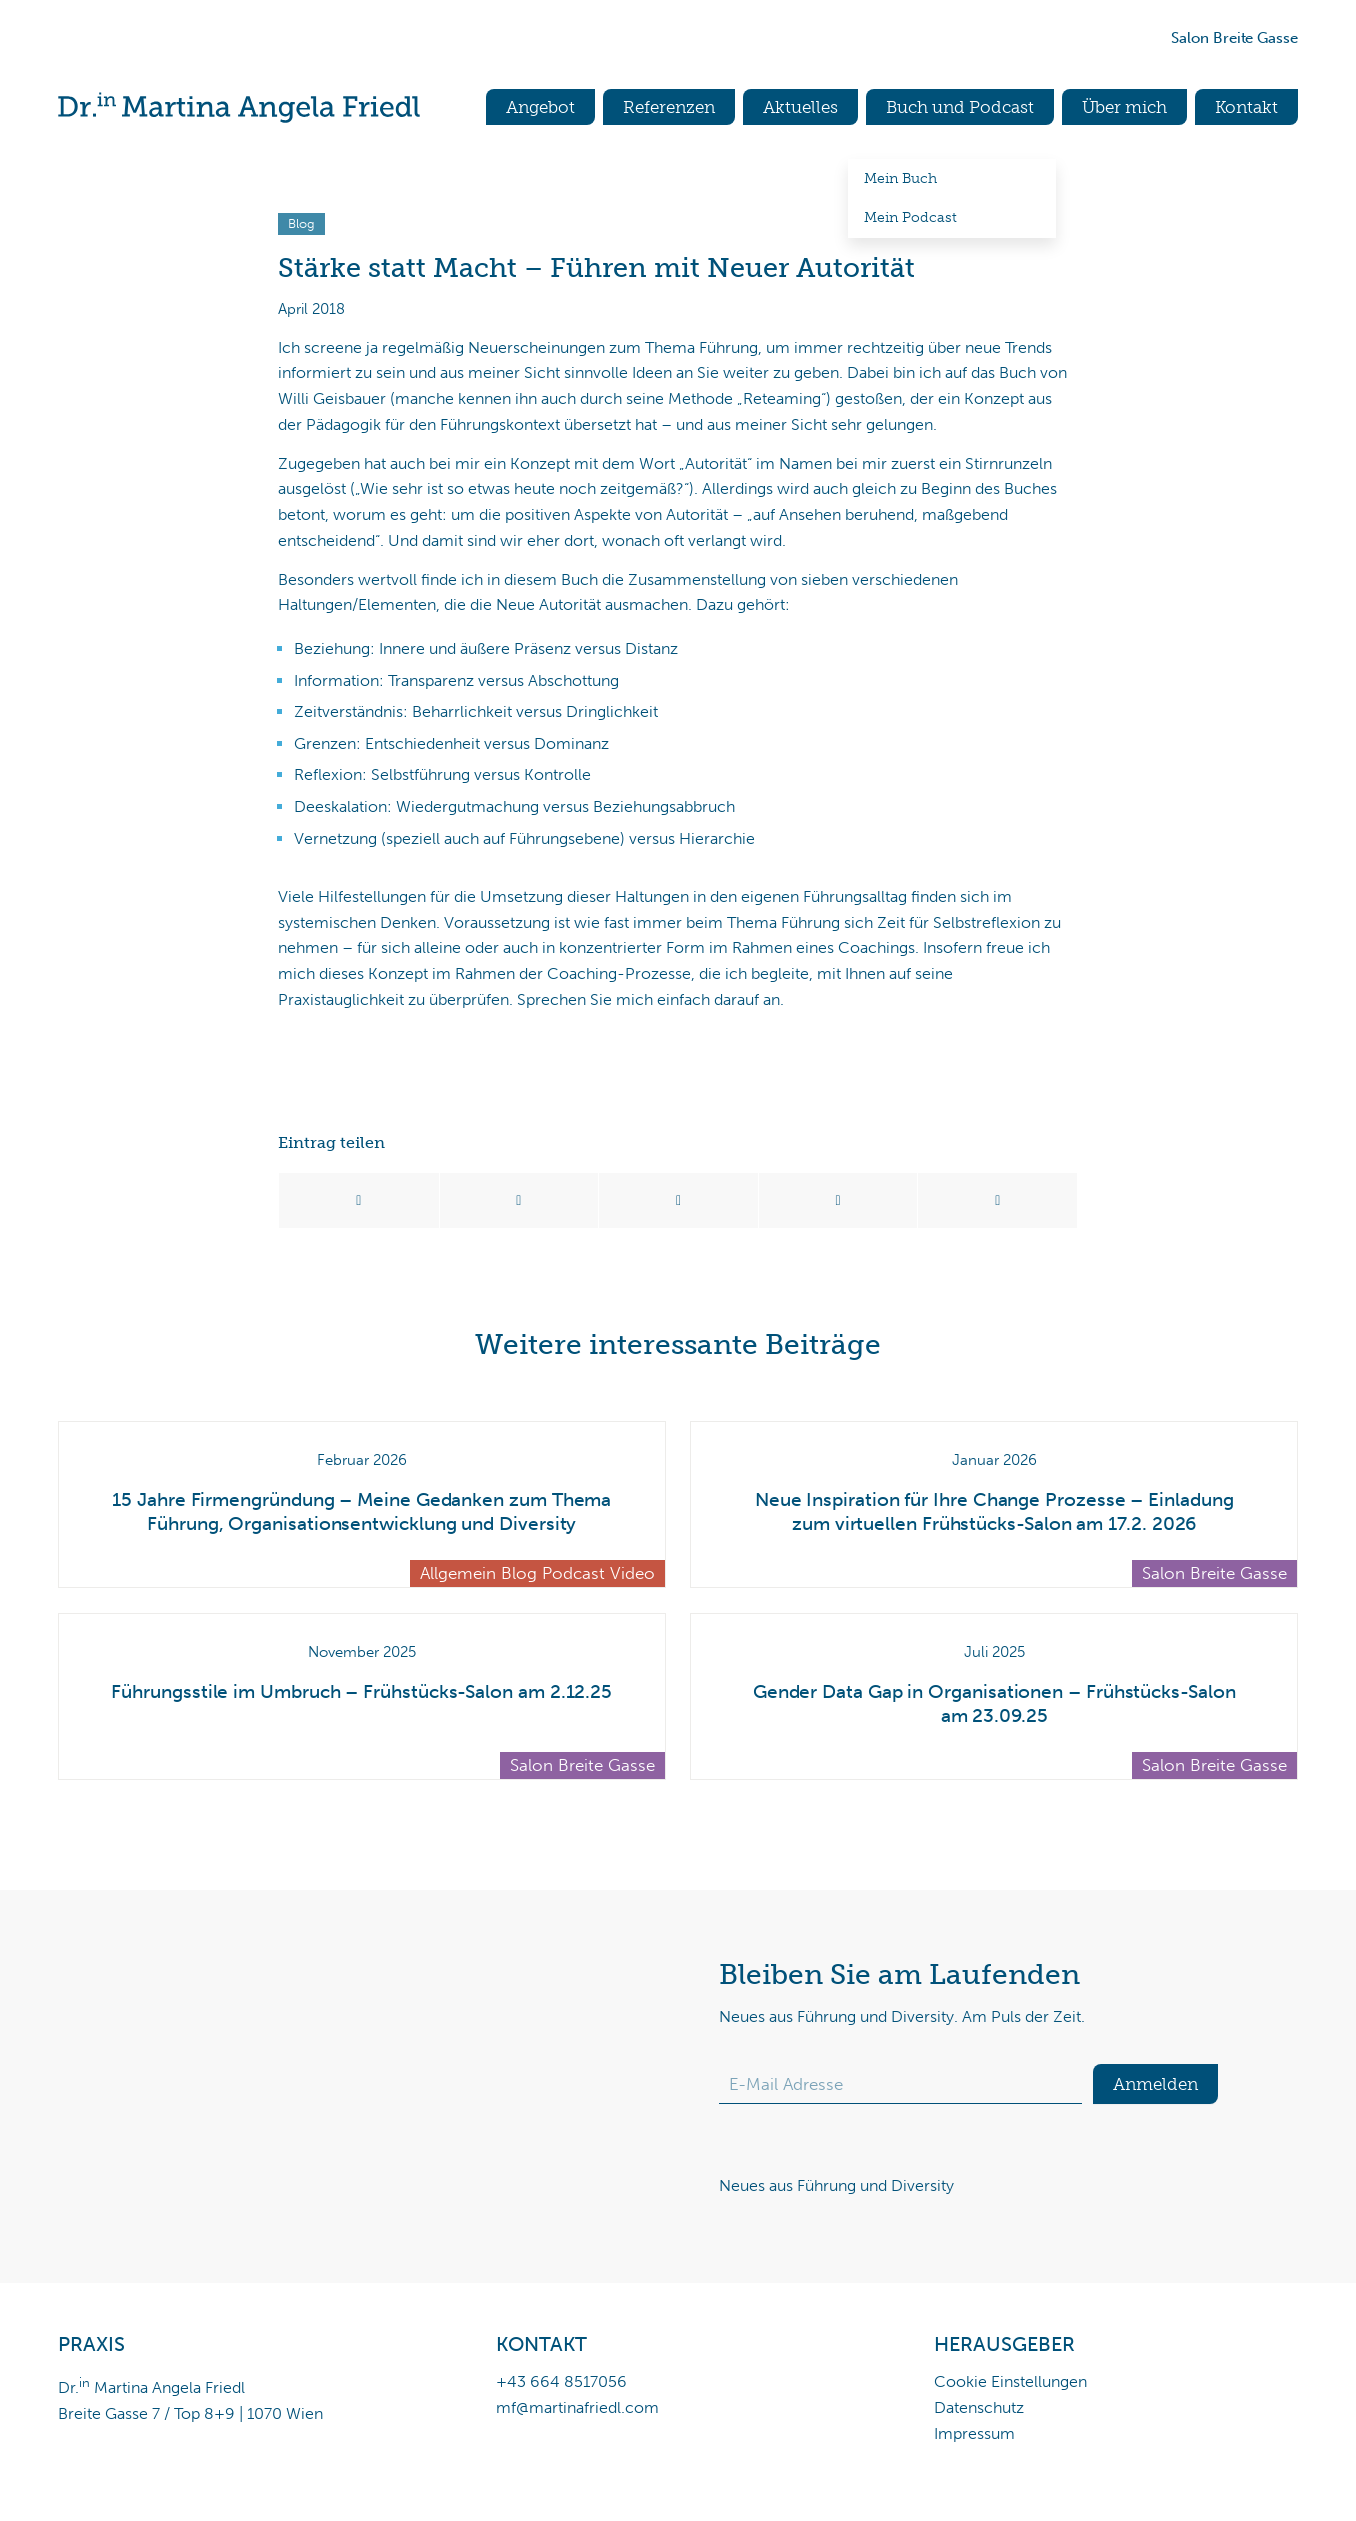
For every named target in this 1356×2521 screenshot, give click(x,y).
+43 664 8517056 (561, 2381)
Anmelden (1155, 2084)
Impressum (974, 2433)
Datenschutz (979, 2407)
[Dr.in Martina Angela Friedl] (239, 107)
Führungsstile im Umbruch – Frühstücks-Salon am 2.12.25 (361, 1691)
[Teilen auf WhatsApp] (678, 1201)
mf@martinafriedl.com (577, 2407)
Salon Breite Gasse (1234, 38)
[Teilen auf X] (519, 1201)
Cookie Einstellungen (1010, 2381)
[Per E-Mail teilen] (997, 1201)
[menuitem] (531, 107)
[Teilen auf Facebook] (359, 1201)
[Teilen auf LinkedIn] (838, 1201)
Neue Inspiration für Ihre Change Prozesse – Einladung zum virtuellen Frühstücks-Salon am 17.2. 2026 (994, 1512)
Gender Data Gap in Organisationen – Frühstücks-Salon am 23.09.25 (994, 1704)
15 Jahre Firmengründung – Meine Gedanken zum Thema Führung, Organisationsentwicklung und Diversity (361, 1512)
